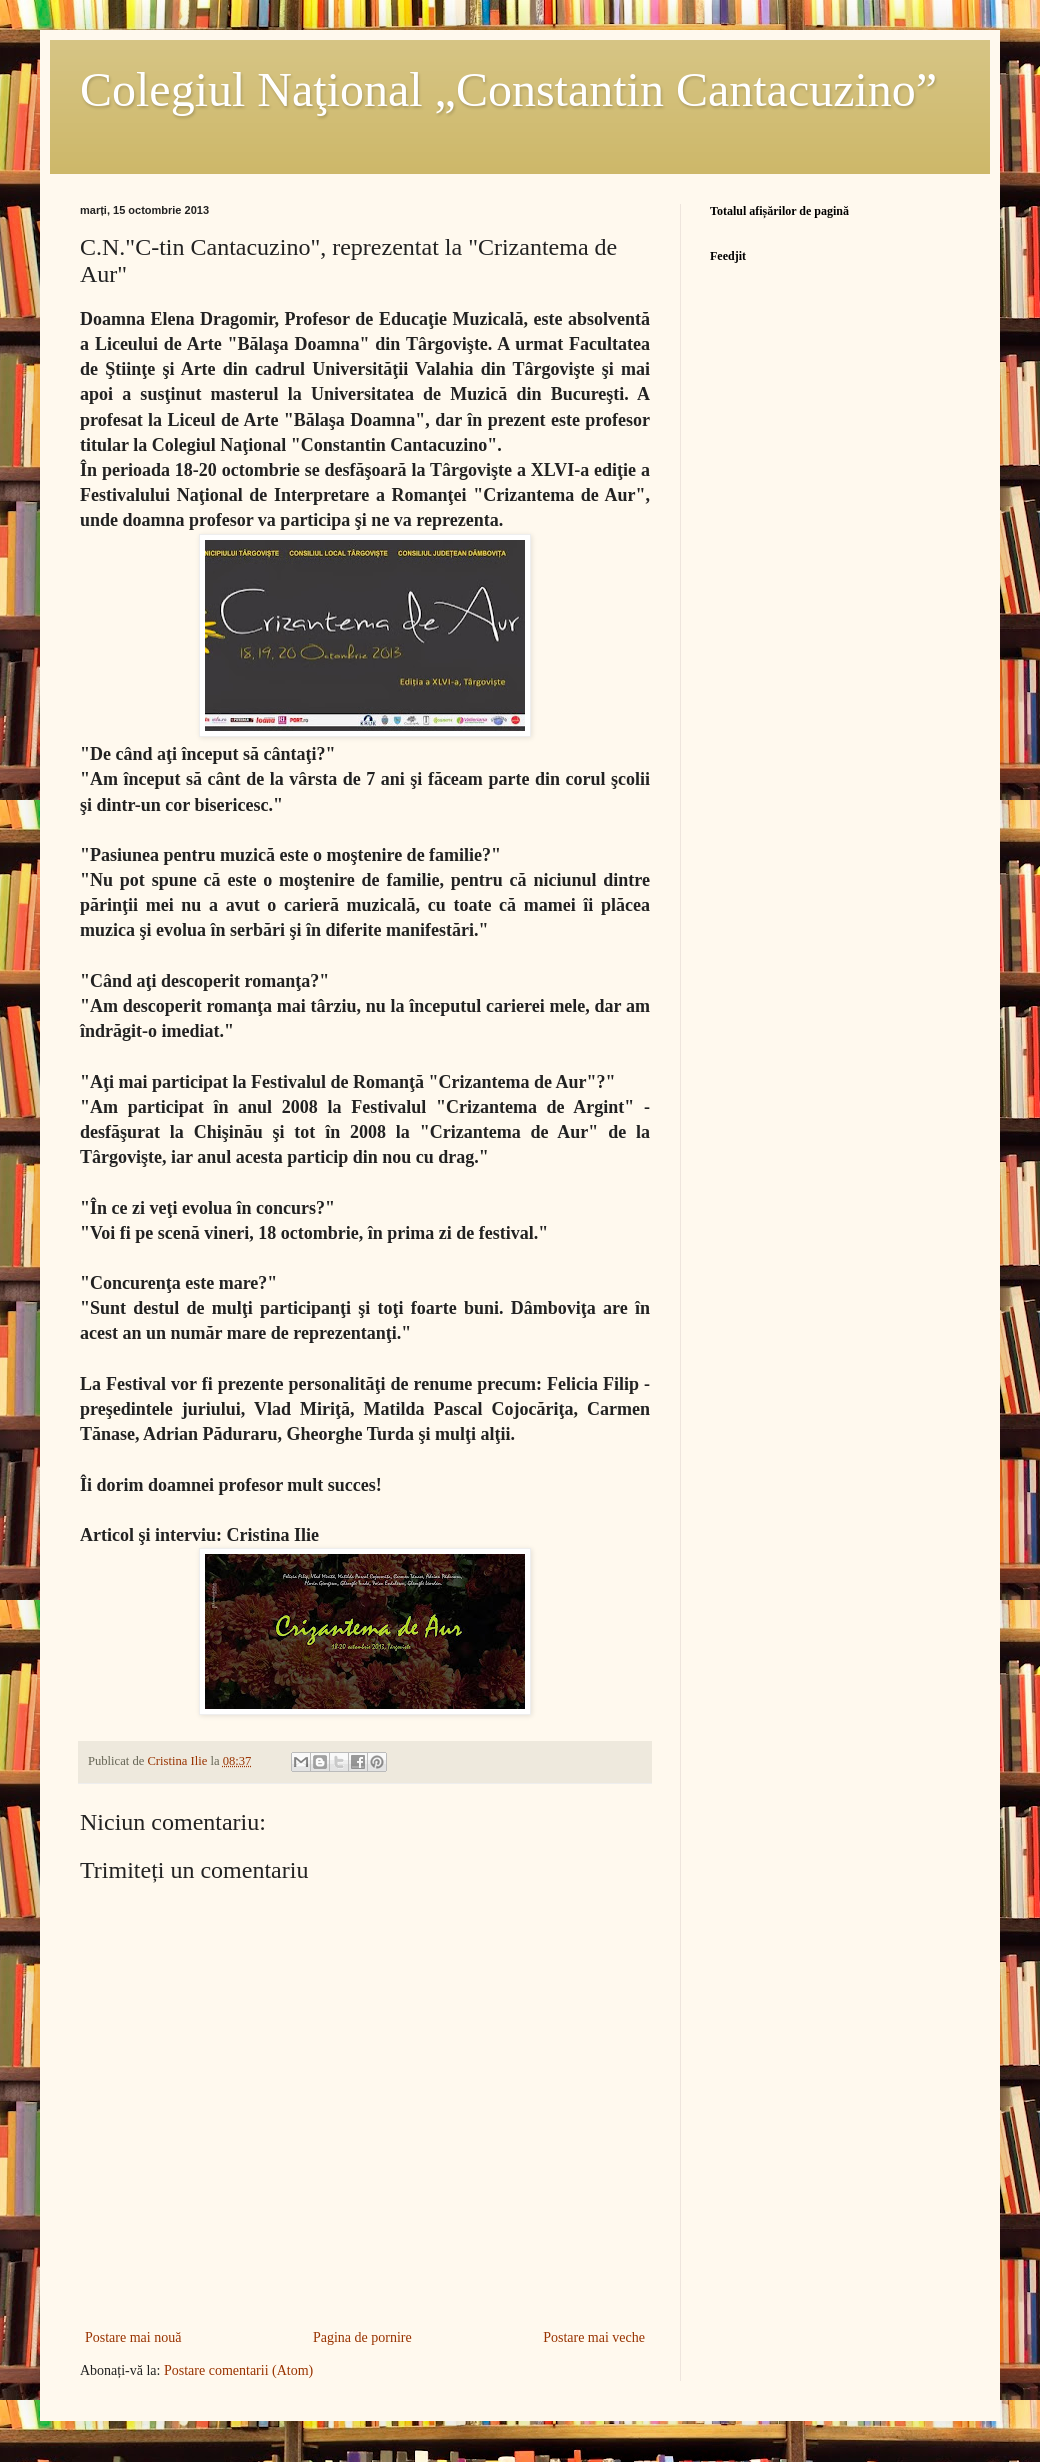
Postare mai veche (594, 2337)
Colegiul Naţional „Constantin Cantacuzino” (508, 89)
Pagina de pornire (362, 2337)
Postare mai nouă (133, 2337)
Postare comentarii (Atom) (238, 2370)
